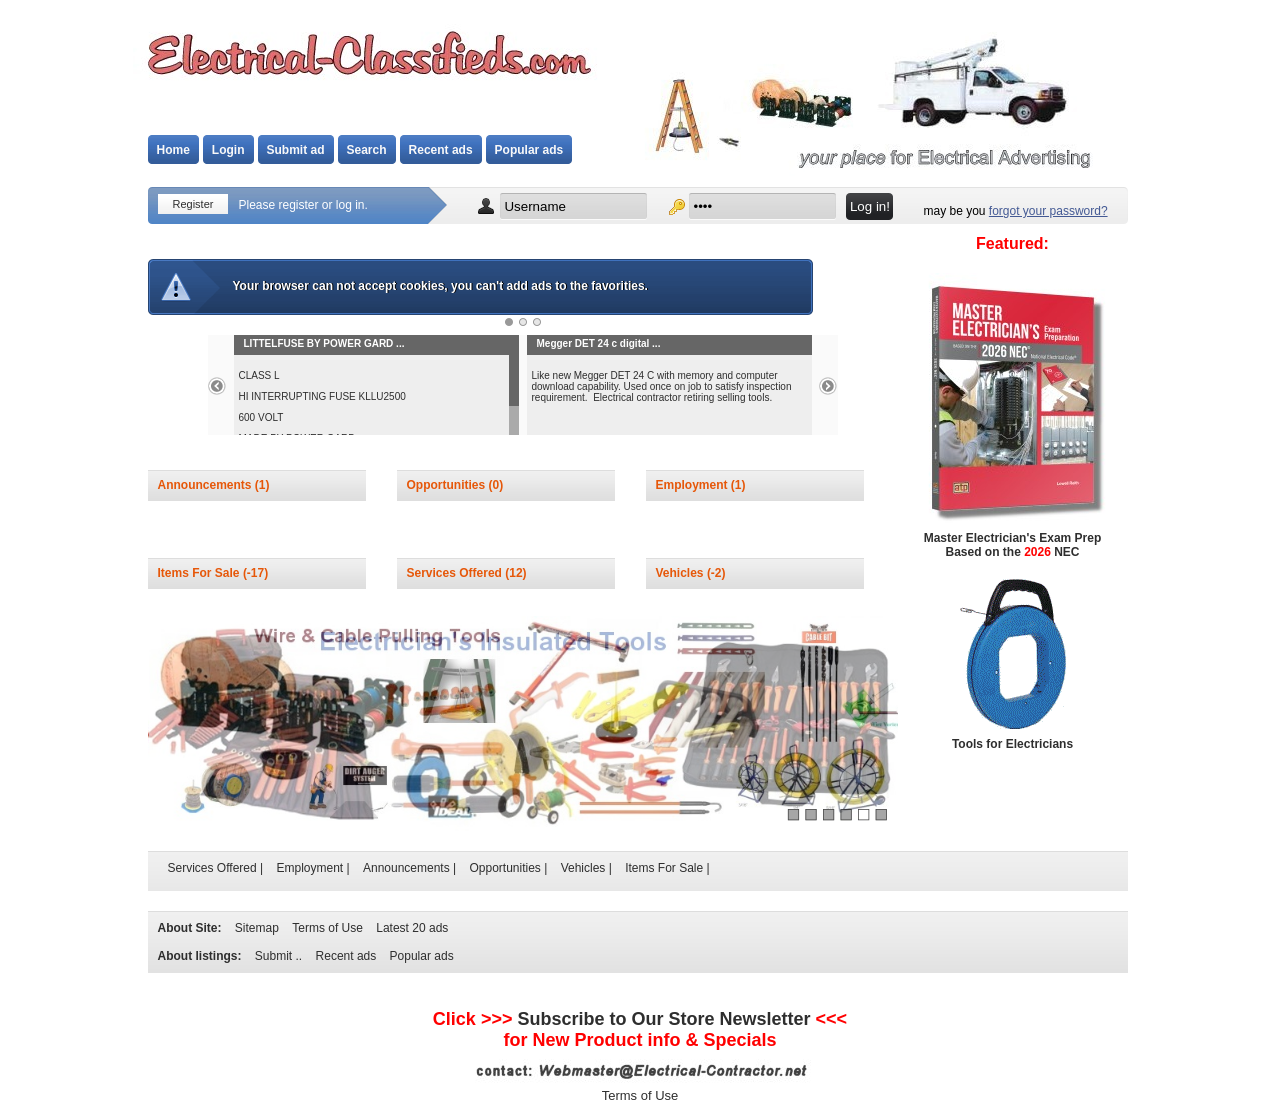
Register (193, 204)
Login (228, 150)
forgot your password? (1048, 211)
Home (173, 150)
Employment (693, 485)
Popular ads (529, 150)
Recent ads (441, 150)
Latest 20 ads (412, 928)
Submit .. (278, 956)
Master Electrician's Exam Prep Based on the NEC (1013, 545)
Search (367, 150)
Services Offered (456, 573)
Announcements (206, 485)
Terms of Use (327, 928)
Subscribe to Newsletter (663, 1019)
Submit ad (296, 150)
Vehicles (681, 573)
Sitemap (257, 928)
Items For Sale (200, 573)
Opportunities (448, 485)
